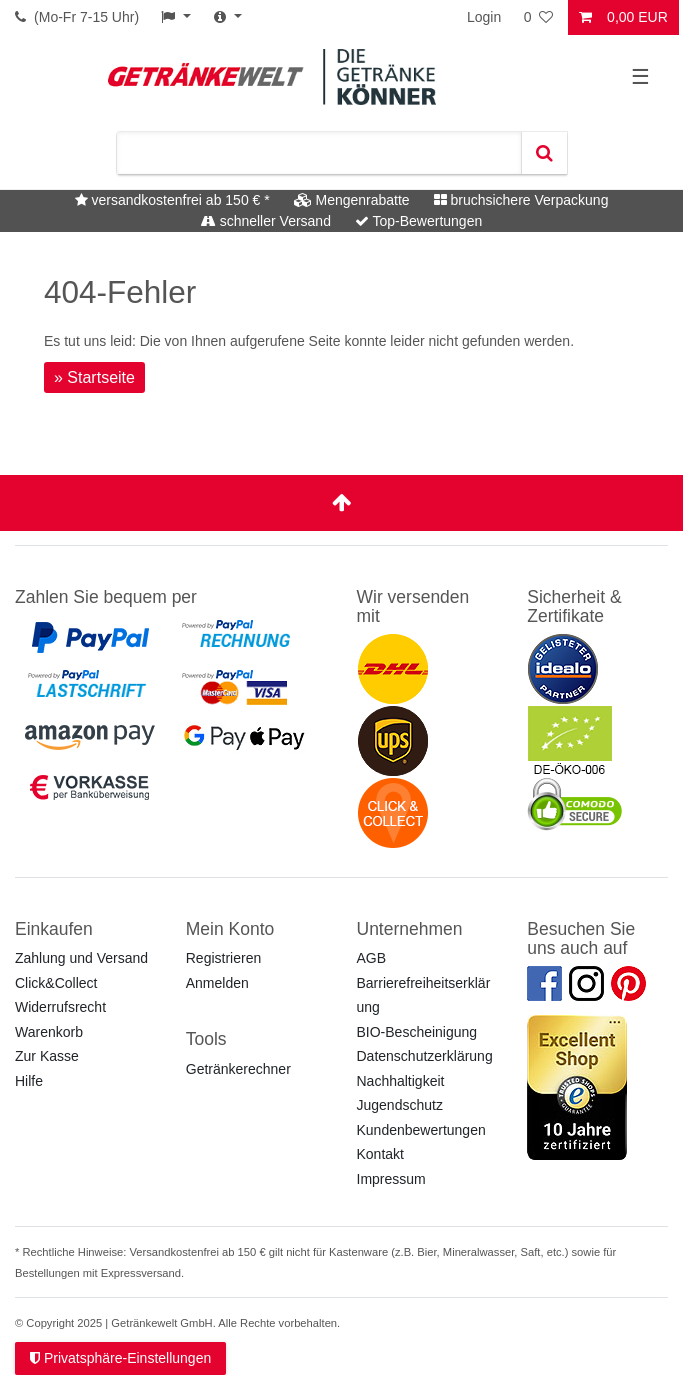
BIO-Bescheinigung (417, 1032)
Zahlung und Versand (81, 958)
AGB (372, 958)
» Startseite (94, 377)
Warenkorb (49, 1032)
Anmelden (217, 983)
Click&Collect (56, 983)
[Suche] (544, 153)
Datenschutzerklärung (425, 1056)
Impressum (391, 1179)
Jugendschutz (400, 1105)
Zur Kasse (47, 1056)
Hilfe (29, 1081)
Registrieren (223, 958)
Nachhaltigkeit (401, 1081)
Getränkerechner (238, 1069)
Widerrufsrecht (60, 1007)
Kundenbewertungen (421, 1130)
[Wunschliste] (540, 17)
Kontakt (380, 1154)
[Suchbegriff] (319, 153)
